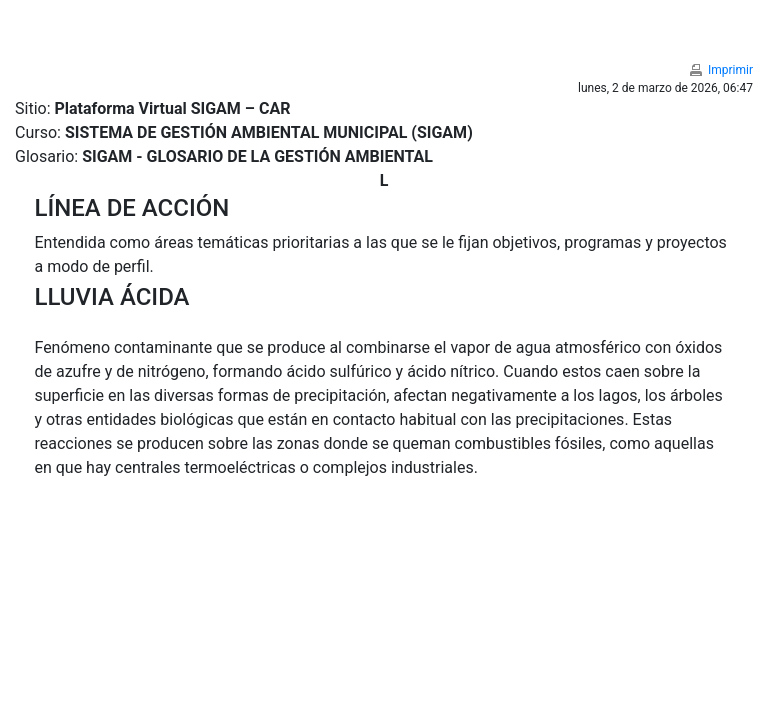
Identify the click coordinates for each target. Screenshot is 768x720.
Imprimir (730, 70)
